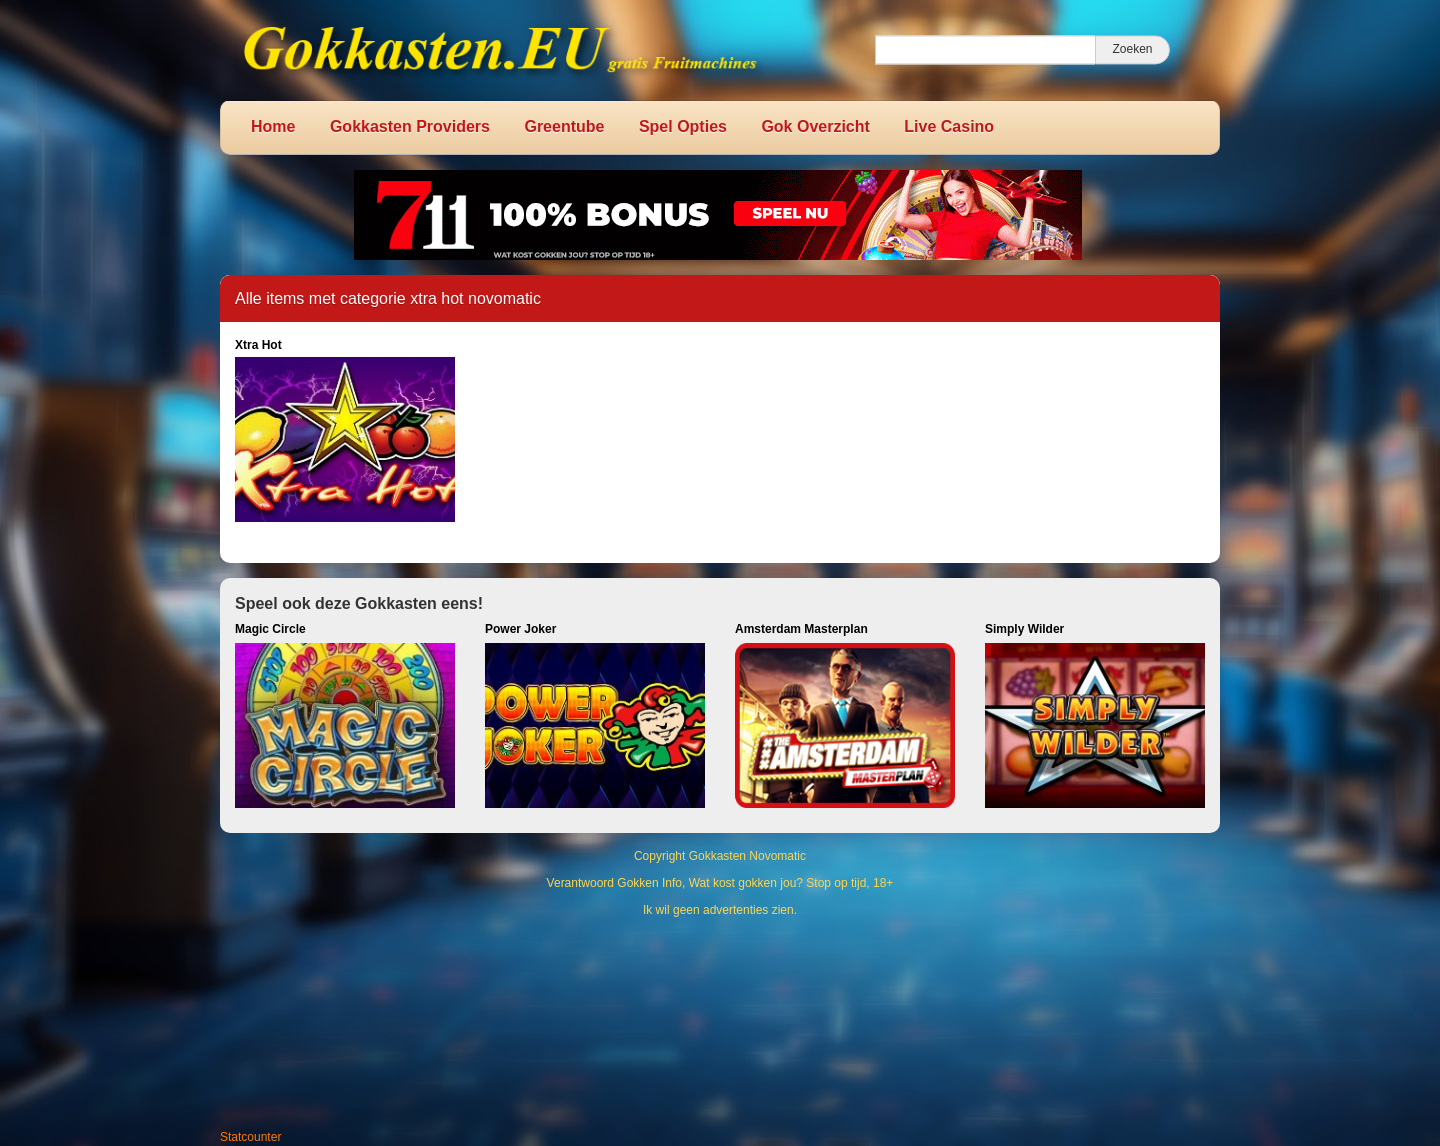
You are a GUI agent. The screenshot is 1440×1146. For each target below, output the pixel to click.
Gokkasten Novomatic (747, 856)
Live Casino (949, 126)
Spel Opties (683, 126)
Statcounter (250, 1137)
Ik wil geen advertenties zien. (720, 910)
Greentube (564, 126)
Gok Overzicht (815, 126)
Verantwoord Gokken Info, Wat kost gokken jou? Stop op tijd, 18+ (720, 883)
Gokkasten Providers (410, 126)
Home (273, 126)
